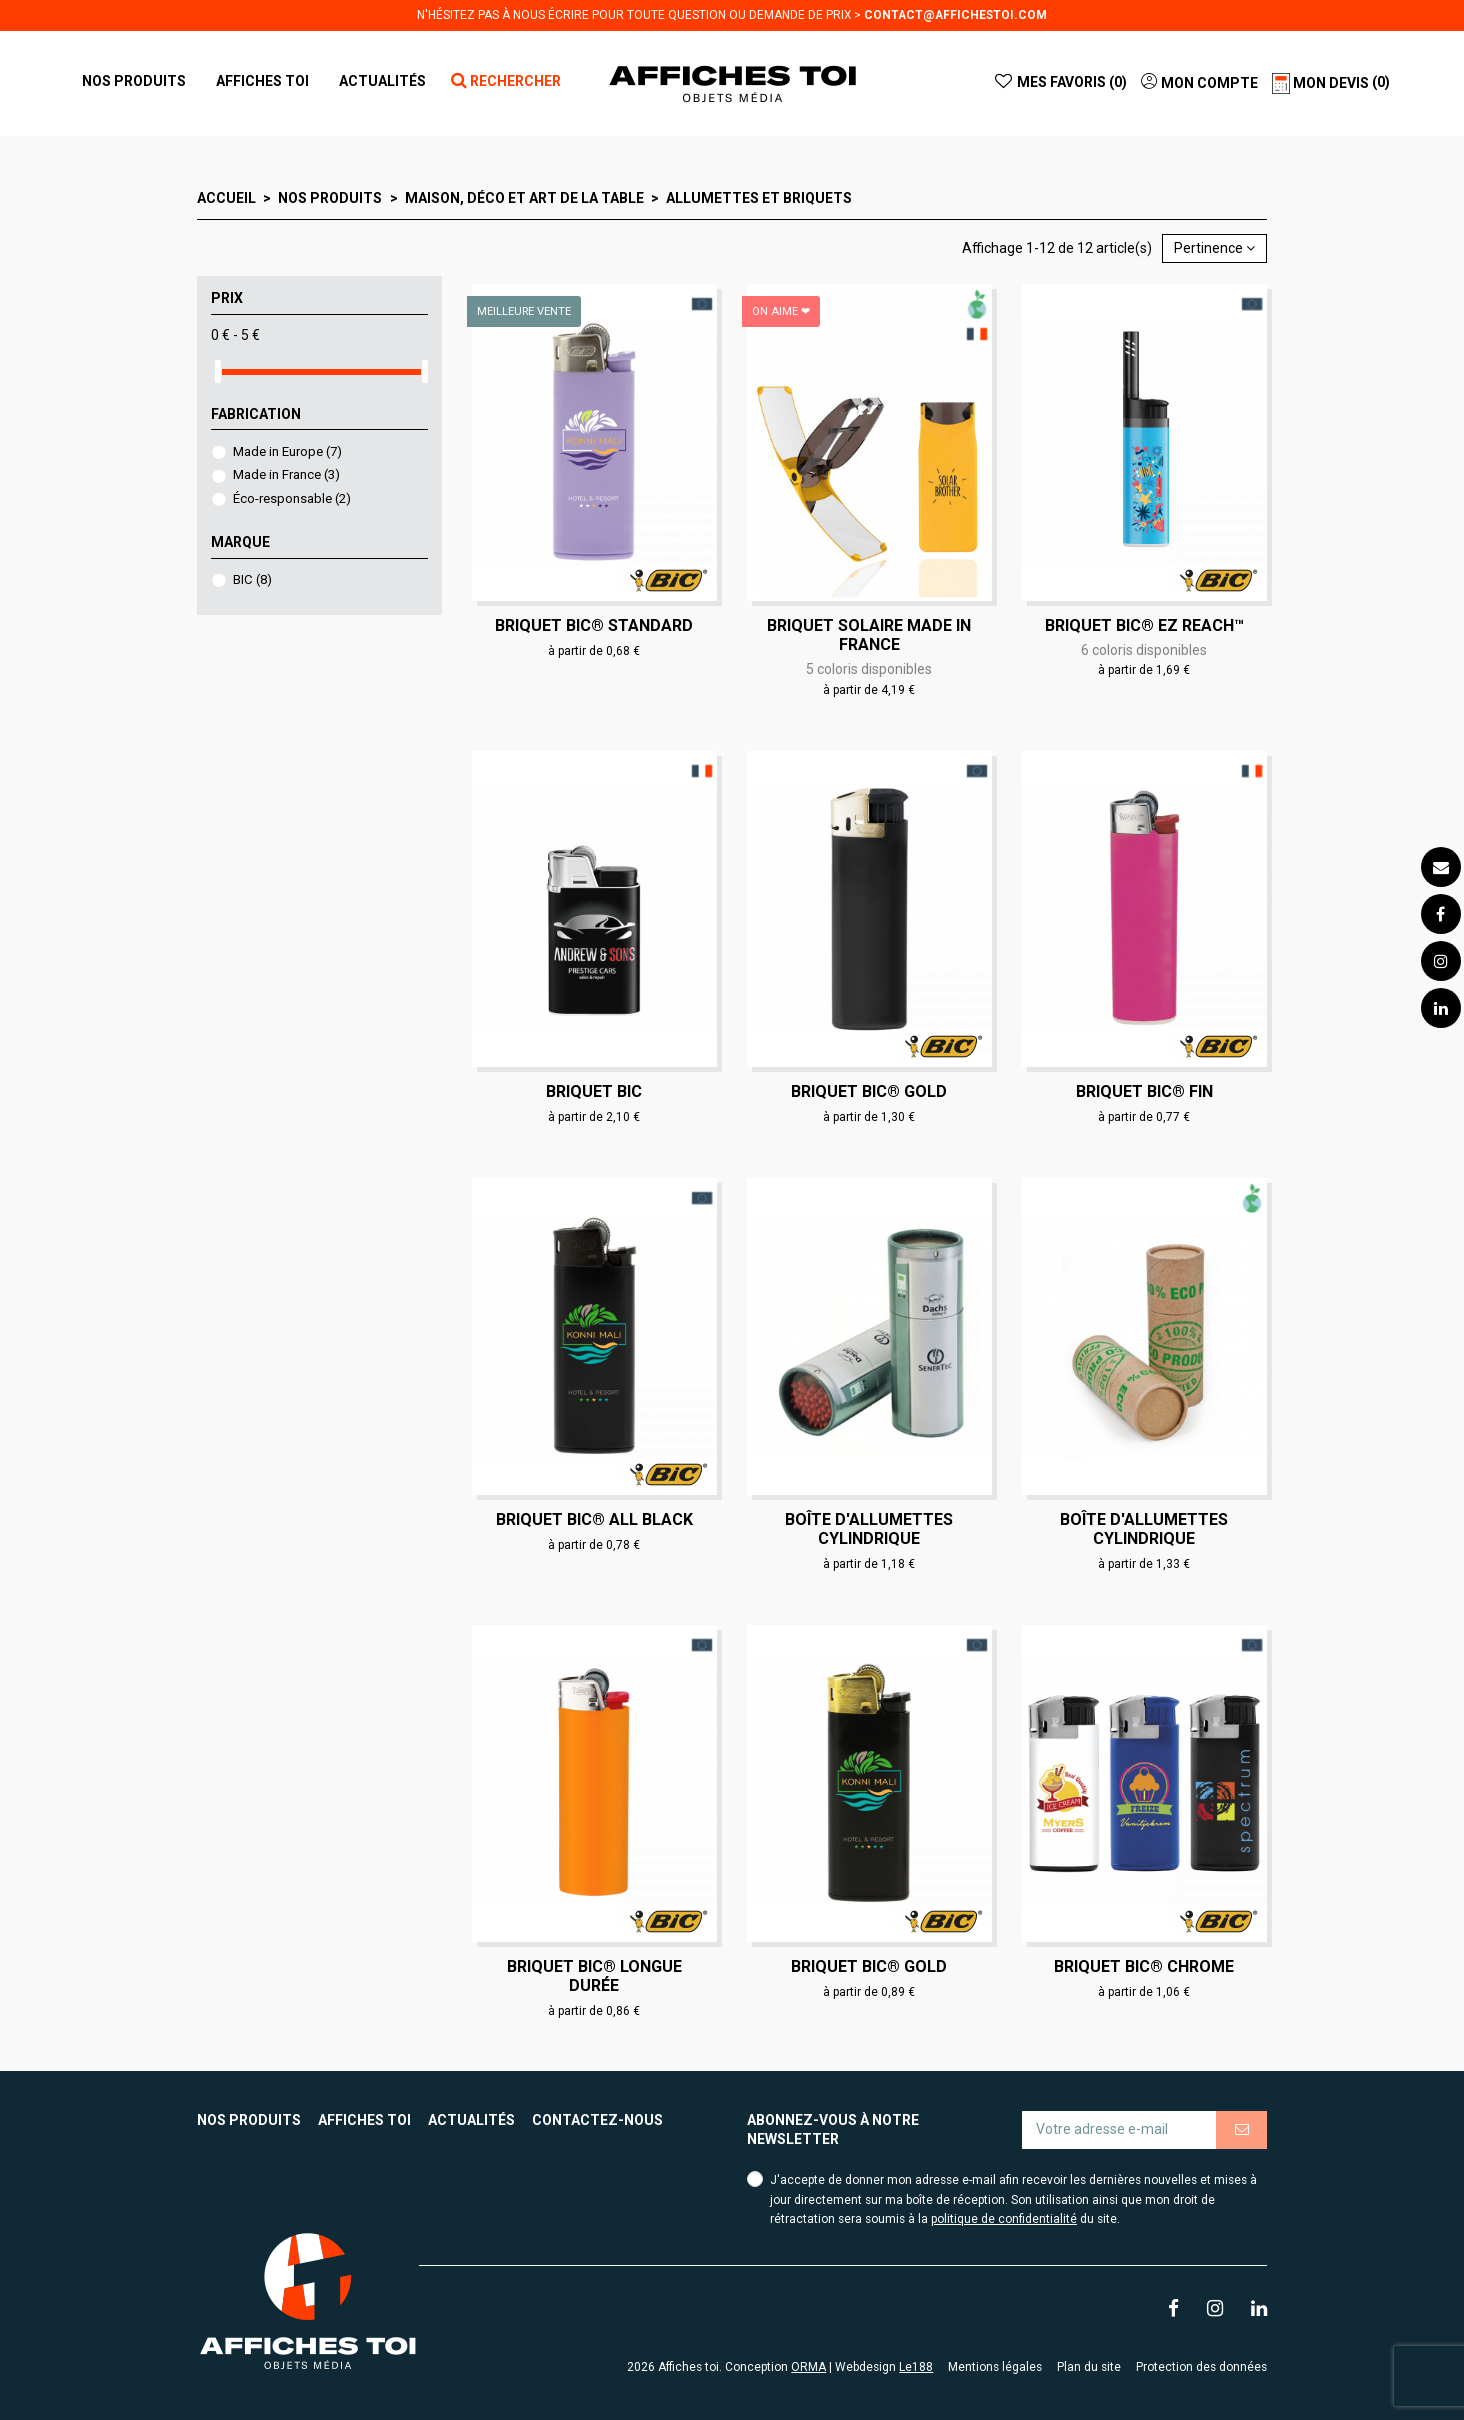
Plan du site (1089, 2367)
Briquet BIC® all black (594, 1519)
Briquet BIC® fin (1144, 1091)
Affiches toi (364, 2120)
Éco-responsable (292, 498)
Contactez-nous (597, 2120)
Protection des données (1201, 2367)
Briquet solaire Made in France (869, 635)
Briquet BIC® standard (594, 625)
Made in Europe (287, 451)
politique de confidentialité (1004, 2219)
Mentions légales (995, 2367)
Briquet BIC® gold (869, 1091)
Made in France (286, 474)
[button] (262, 81)
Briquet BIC (594, 1091)
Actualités (471, 2120)
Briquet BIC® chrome (1144, 1966)
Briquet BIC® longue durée (594, 1976)
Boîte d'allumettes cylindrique (869, 1529)
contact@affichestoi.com (955, 15)
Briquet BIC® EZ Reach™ (1144, 625)
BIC (252, 579)
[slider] (218, 371)
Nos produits (249, 2120)
